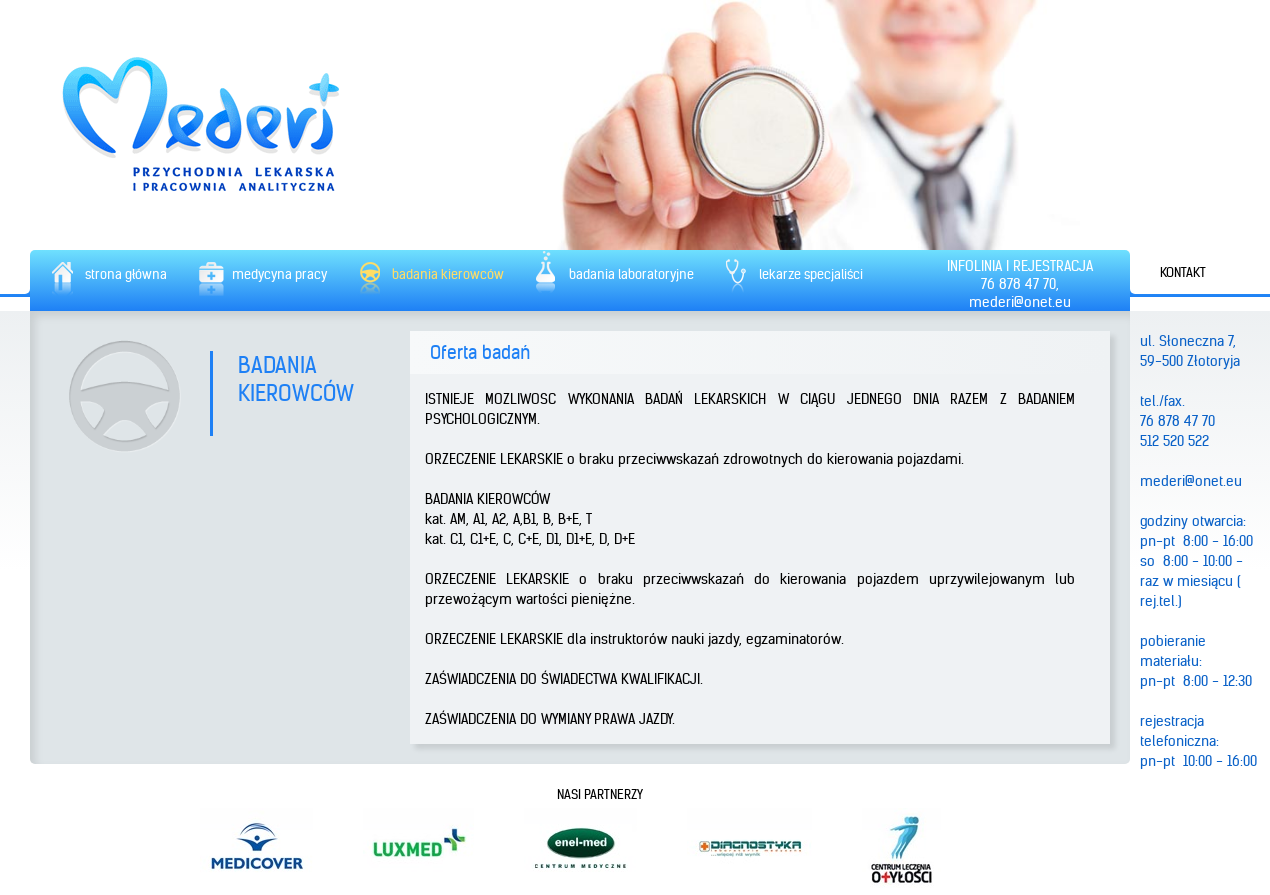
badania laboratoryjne (631, 274)
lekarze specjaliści (811, 274)
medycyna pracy (279, 274)
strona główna (126, 274)
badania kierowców (448, 274)
